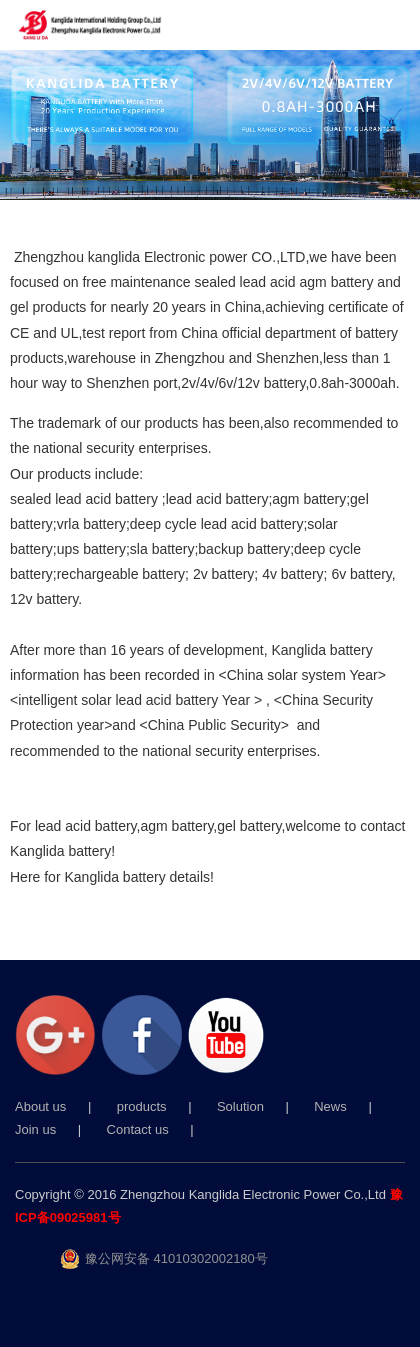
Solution (240, 1106)
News (330, 1106)
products (142, 1106)
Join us (35, 1129)
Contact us (138, 1129)
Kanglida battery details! (138, 877)
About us (40, 1106)
